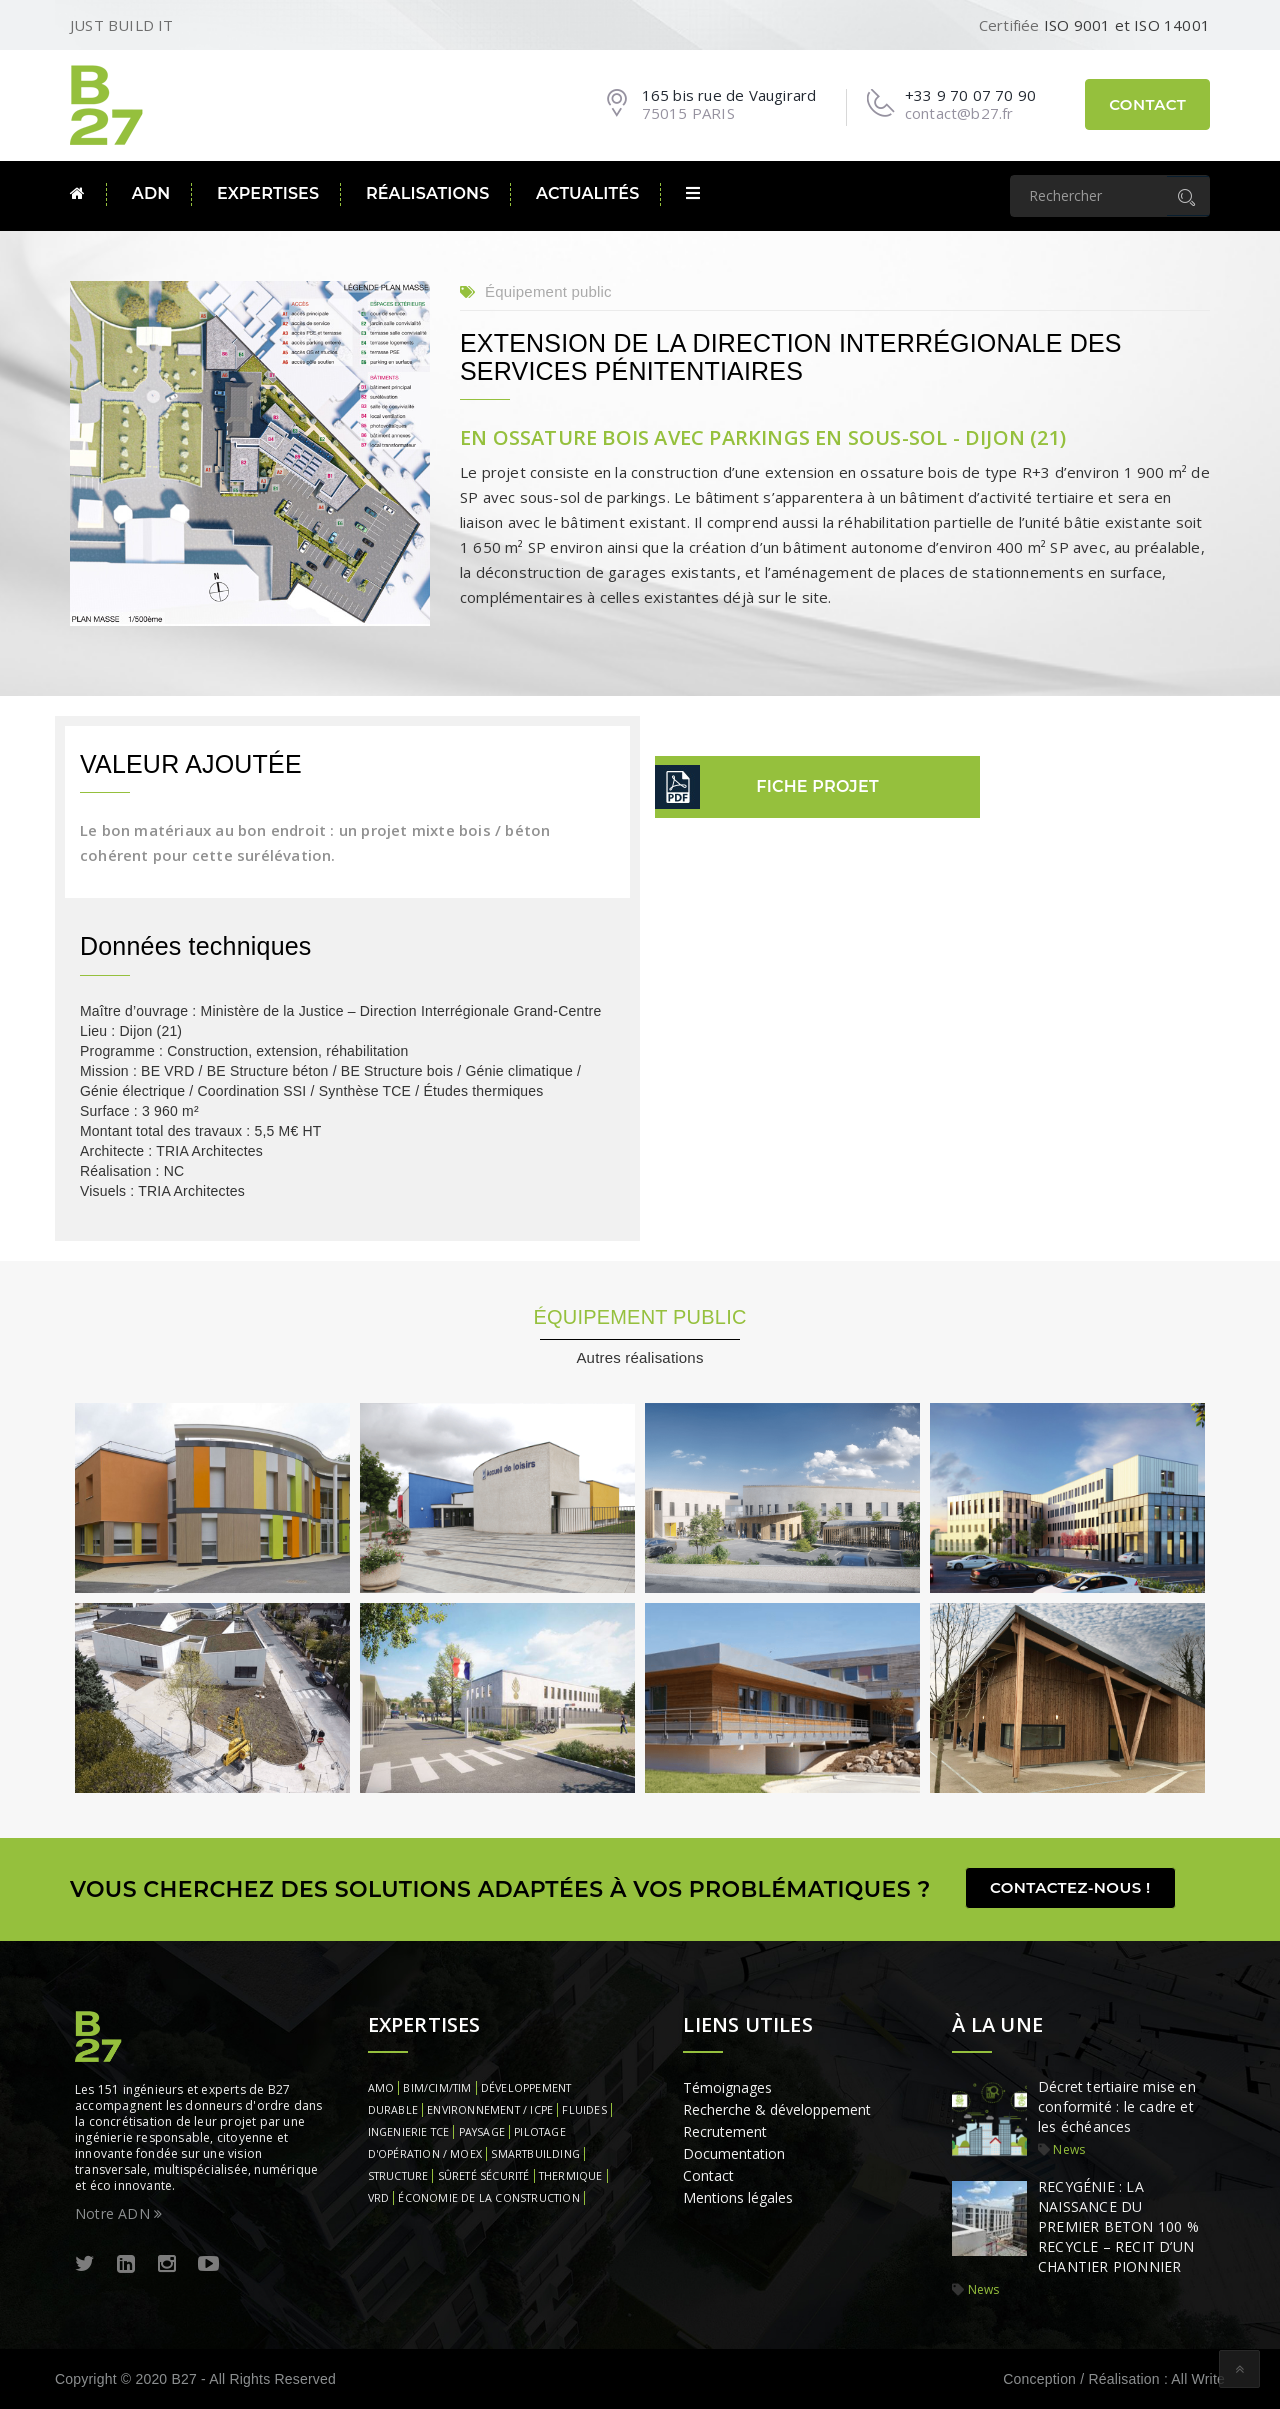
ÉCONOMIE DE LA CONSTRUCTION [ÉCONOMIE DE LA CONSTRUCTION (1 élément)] (488, 2198)
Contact (1147, 104)
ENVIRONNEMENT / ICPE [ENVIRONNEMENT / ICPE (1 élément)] (490, 2110)
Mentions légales (738, 2197)
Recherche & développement (777, 2109)
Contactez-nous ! (1070, 1887)
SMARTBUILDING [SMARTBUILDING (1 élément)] (535, 2154)
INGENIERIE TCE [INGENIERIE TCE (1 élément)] (409, 2132)
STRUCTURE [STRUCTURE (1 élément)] (398, 2176)
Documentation (734, 2153)
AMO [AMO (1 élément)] (381, 2088)
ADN (151, 193)
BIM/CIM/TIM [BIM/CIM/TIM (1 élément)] (437, 2088)
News (1069, 2149)
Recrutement (725, 2131)
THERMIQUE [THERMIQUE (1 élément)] (571, 2176)
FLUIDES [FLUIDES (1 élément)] (584, 2110)
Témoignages (727, 2087)
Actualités (587, 193)
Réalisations (428, 193)
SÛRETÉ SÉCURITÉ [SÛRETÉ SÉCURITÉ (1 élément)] (484, 2176)
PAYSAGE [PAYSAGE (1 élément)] (482, 2132)
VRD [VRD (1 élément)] (379, 2198)
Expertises (268, 193)
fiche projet (817, 786)
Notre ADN (118, 2213)
